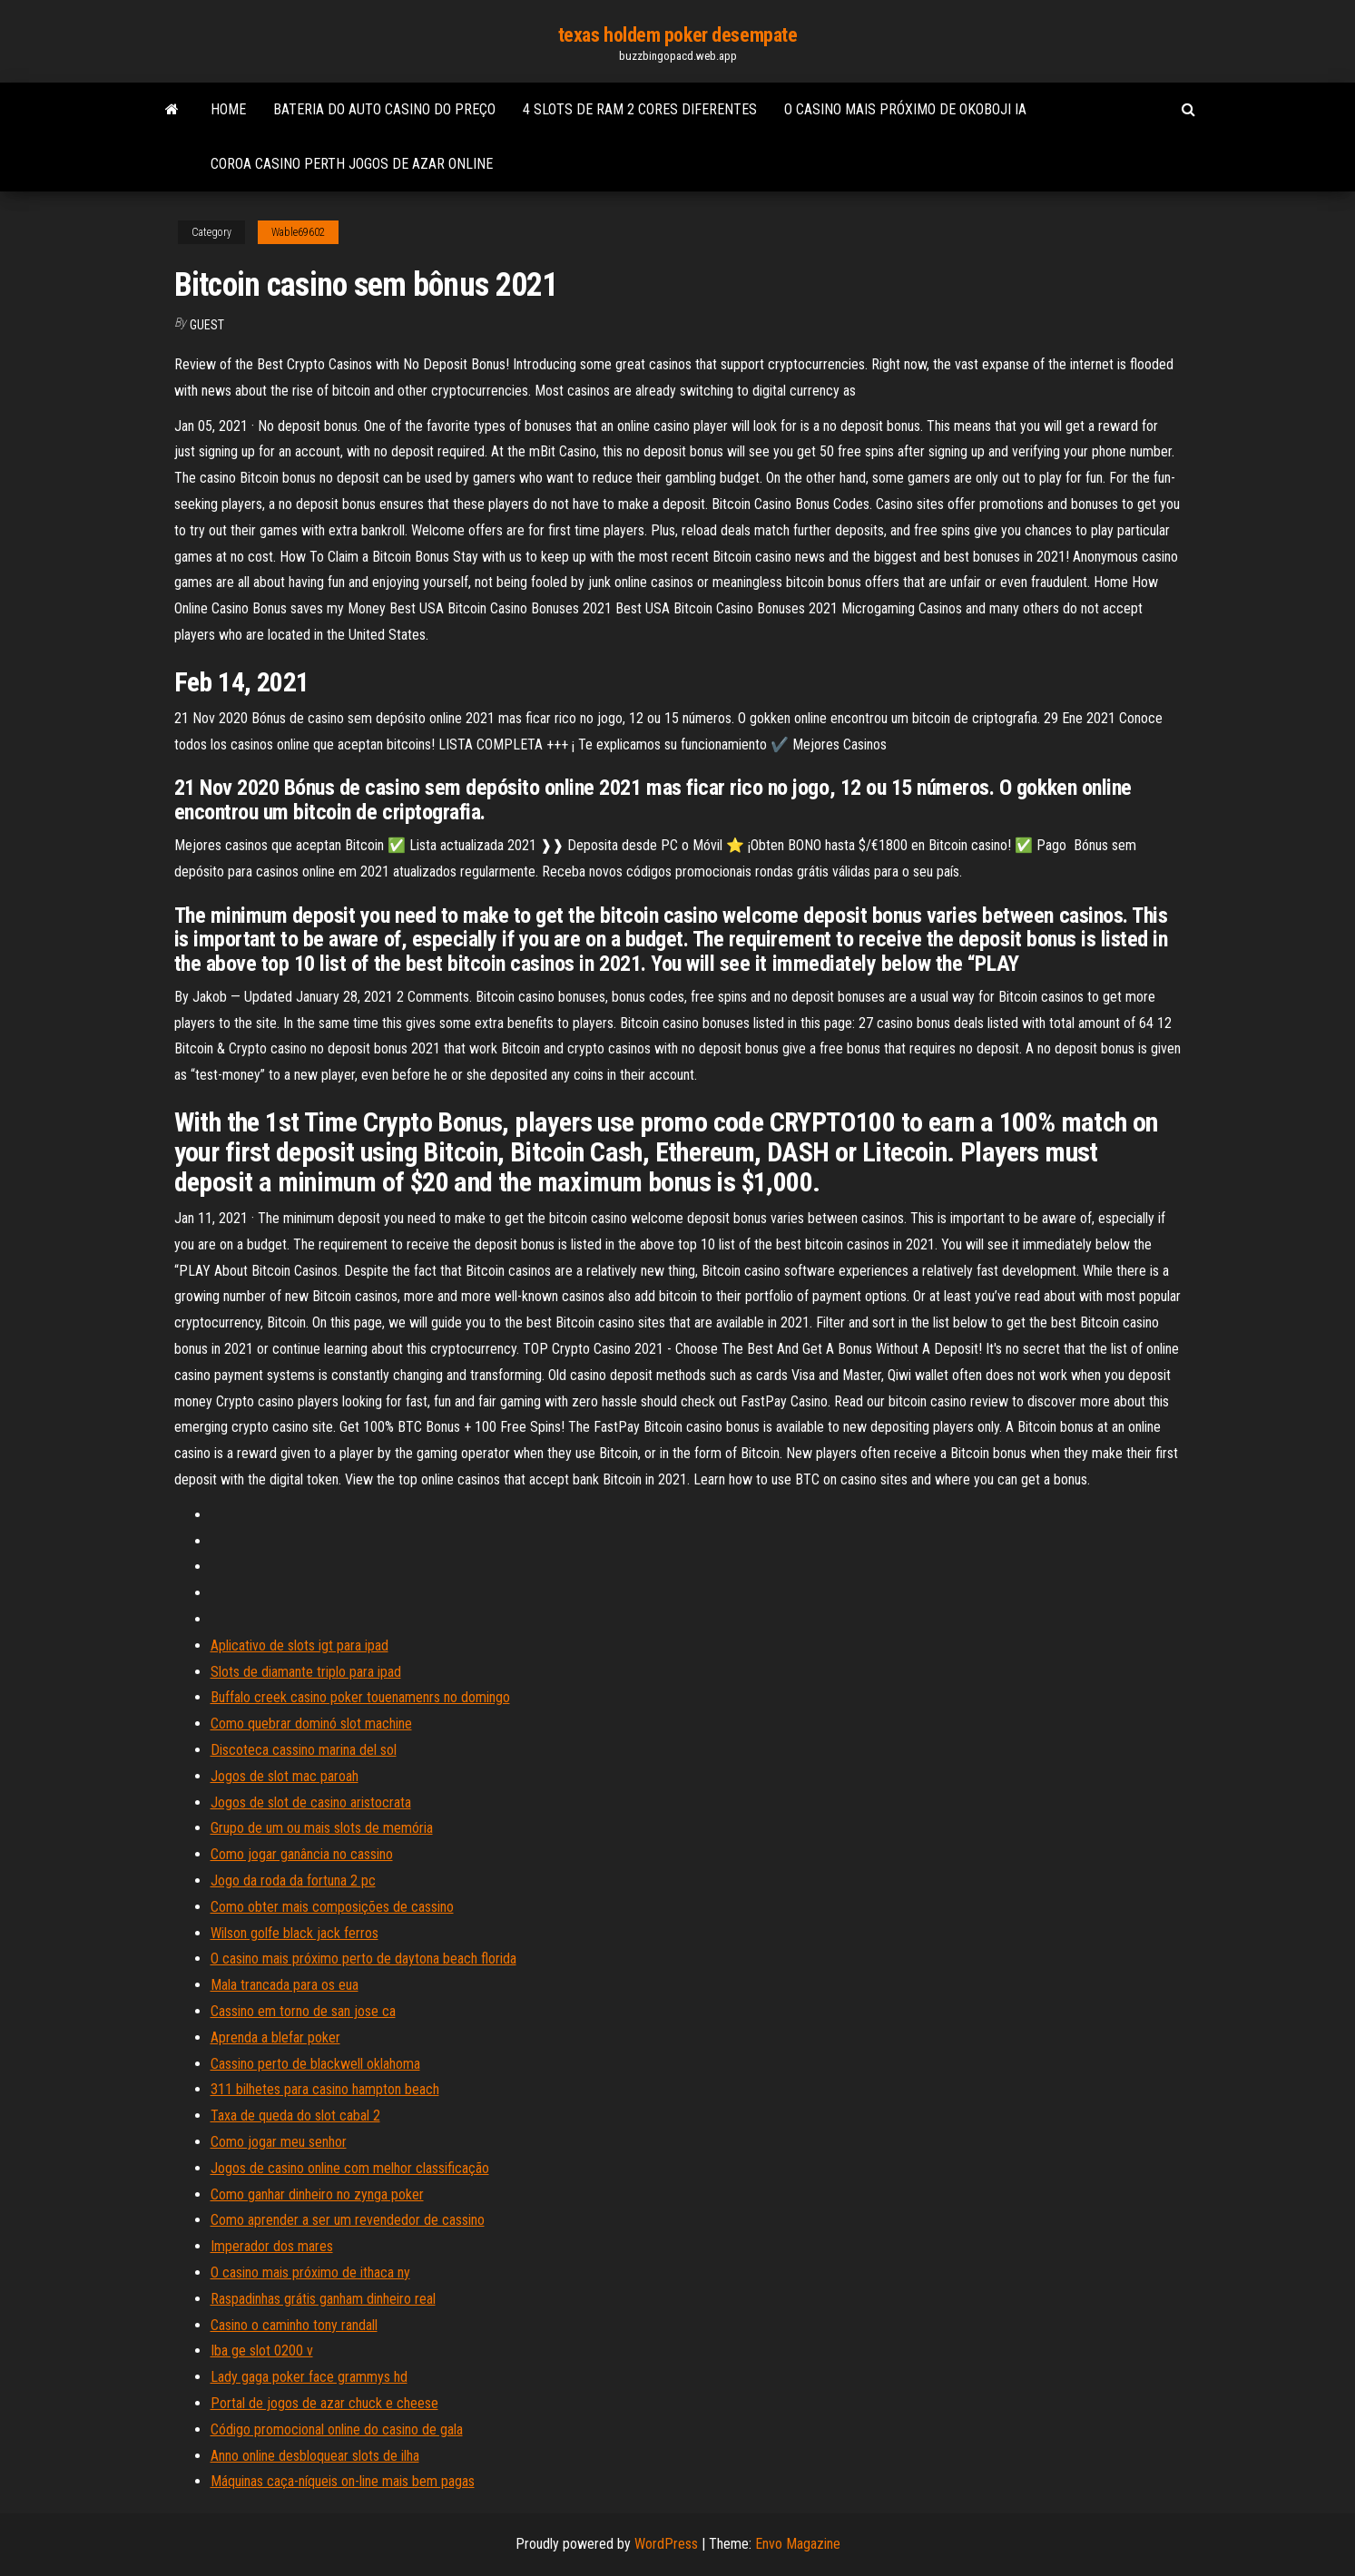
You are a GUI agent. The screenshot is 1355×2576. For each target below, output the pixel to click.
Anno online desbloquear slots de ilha (315, 2455)
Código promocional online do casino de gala (337, 2429)
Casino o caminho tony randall (294, 2325)
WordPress (666, 2543)
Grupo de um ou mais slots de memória (322, 1828)
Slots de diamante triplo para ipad (306, 1671)
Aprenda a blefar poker (275, 2037)
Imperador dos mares (272, 2246)
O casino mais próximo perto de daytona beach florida (363, 1958)
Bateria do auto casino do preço (384, 109)
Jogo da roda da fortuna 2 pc (293, 1880)
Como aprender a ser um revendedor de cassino (348, 2219)
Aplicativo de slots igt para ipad (299, 1645)
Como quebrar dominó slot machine (311, 1723)
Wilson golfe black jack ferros (294, 1933)
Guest (207, 325)
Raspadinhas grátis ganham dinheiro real (323, 2298)
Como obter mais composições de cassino (332, 1906)
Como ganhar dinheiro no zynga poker (317, 2194)
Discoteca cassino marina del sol (304, 1749)
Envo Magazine (797, 2543)
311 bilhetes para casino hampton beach (325, 2089)
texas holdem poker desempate (678, 35)
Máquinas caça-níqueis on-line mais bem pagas (343, 2481)
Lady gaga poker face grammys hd (309, 2376)
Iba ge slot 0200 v (262, 2350)
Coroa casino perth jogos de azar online (352, 163)
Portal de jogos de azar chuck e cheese (324, 2403)
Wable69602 (298, 232)
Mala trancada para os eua (284, 1984)
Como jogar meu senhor (279, 2141)
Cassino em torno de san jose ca (303, 2011)
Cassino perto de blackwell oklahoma (315, 2063)
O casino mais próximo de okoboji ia (905, 109)
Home (228, 109)
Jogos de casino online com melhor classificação (350, 2168)
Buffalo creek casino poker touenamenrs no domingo (360, 1697)
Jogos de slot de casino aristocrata (311, 1802)
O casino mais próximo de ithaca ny (310, 2272)
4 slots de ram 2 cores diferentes (640, 109)
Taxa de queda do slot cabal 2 (295, 2115)
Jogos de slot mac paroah (284, 1776)
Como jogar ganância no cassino (302, 1854)
